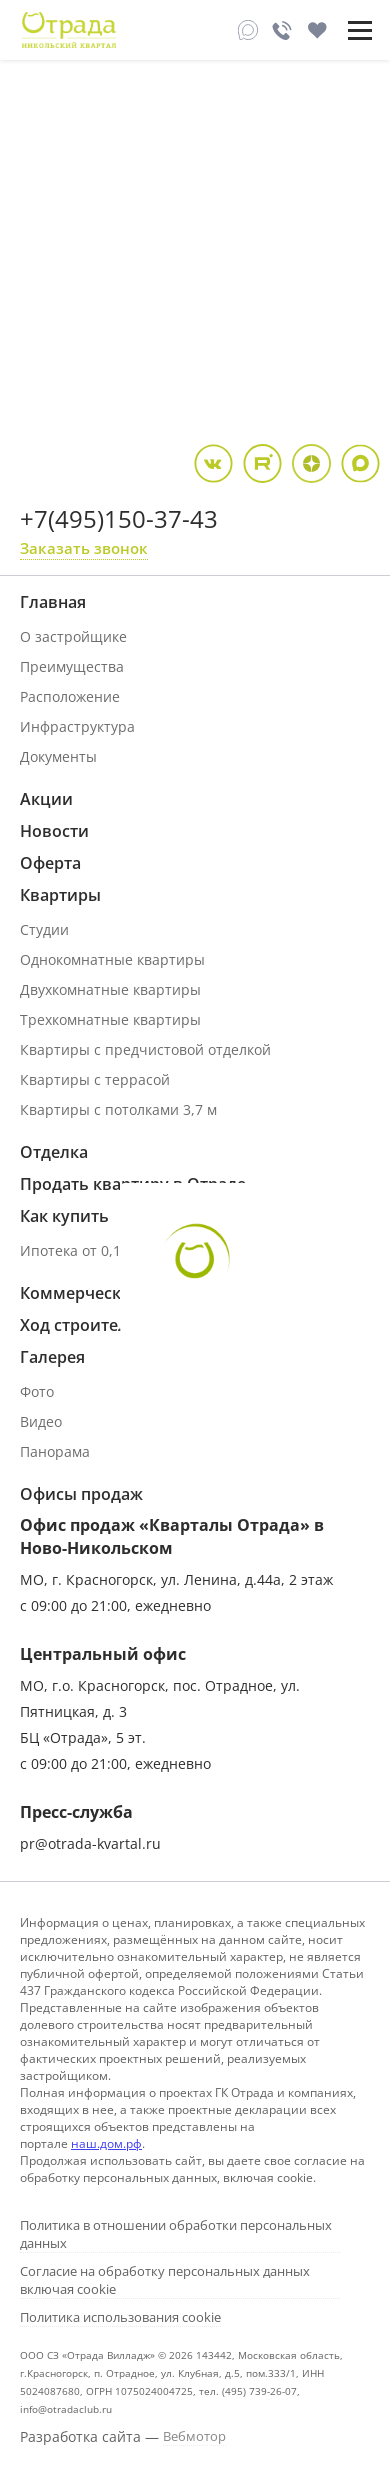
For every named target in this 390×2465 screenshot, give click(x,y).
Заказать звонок (84, 548)
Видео (41, 1421)
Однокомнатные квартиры (112, 959)
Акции (46, 799)
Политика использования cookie (120, 2317)
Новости (54, 831)
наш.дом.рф (106, 2143)
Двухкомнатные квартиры (110, 989)
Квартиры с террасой (95, 1079)
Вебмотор (194, 2436)
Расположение (70, 696)
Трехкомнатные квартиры (110, 1019)
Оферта (50, 863)
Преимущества (72, 666)
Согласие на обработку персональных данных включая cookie (165, 2280)
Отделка (54, 1152)
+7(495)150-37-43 (119, 518)
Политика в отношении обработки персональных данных (176, 2234)
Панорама (55, 1451)
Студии (44, 929)
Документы (58, 756)
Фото (37, 1391)
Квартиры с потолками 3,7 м (118, 1109)
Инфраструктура (77, 726)
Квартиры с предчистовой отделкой (145, 1049)
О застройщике (73, 636)
